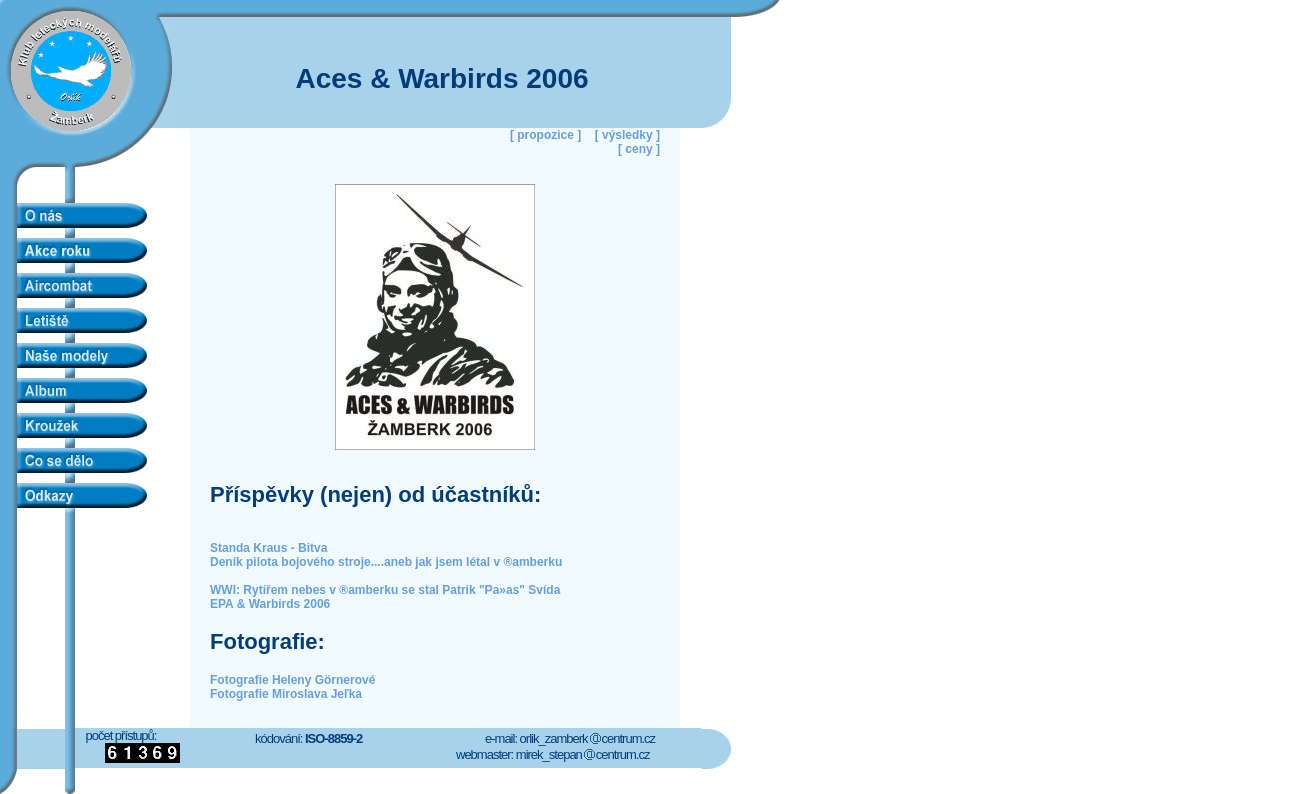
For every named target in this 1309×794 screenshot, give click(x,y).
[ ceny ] (639, 149)
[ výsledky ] (627, 135)
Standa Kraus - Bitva (268, 548)
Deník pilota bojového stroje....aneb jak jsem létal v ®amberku (386, 562)
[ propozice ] (545, 135)
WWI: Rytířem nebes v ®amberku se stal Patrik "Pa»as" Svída (385, 590)
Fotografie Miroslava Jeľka (286, 694)
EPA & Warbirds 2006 (270, 604)
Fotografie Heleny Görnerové (292, 680)
